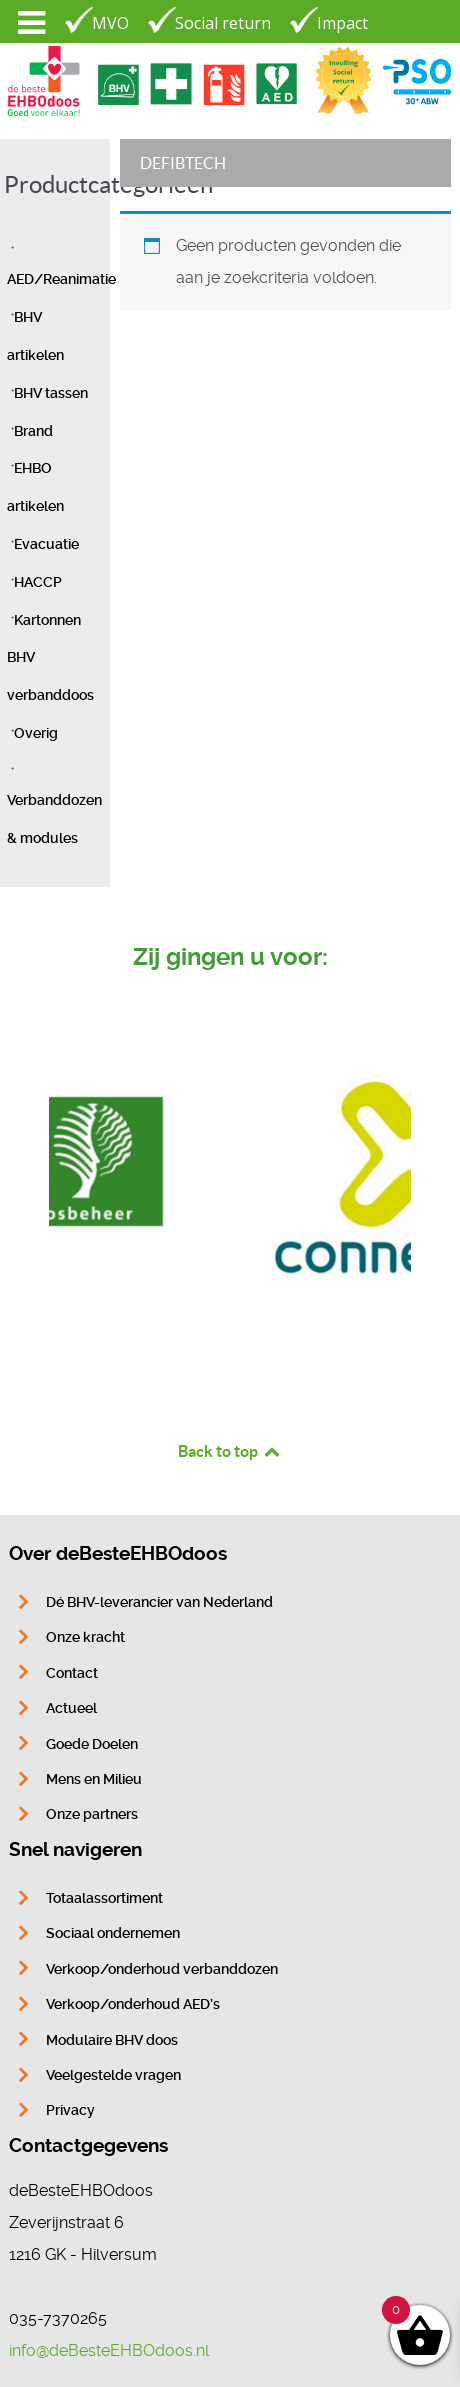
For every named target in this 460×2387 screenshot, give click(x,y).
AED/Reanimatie (61, 279)
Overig (36, 733)
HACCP (38, 582)
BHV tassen (51, 393)
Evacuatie (46, 544)
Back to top (230, 1451)
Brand (33, 431)
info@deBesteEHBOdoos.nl (109, 2350)
